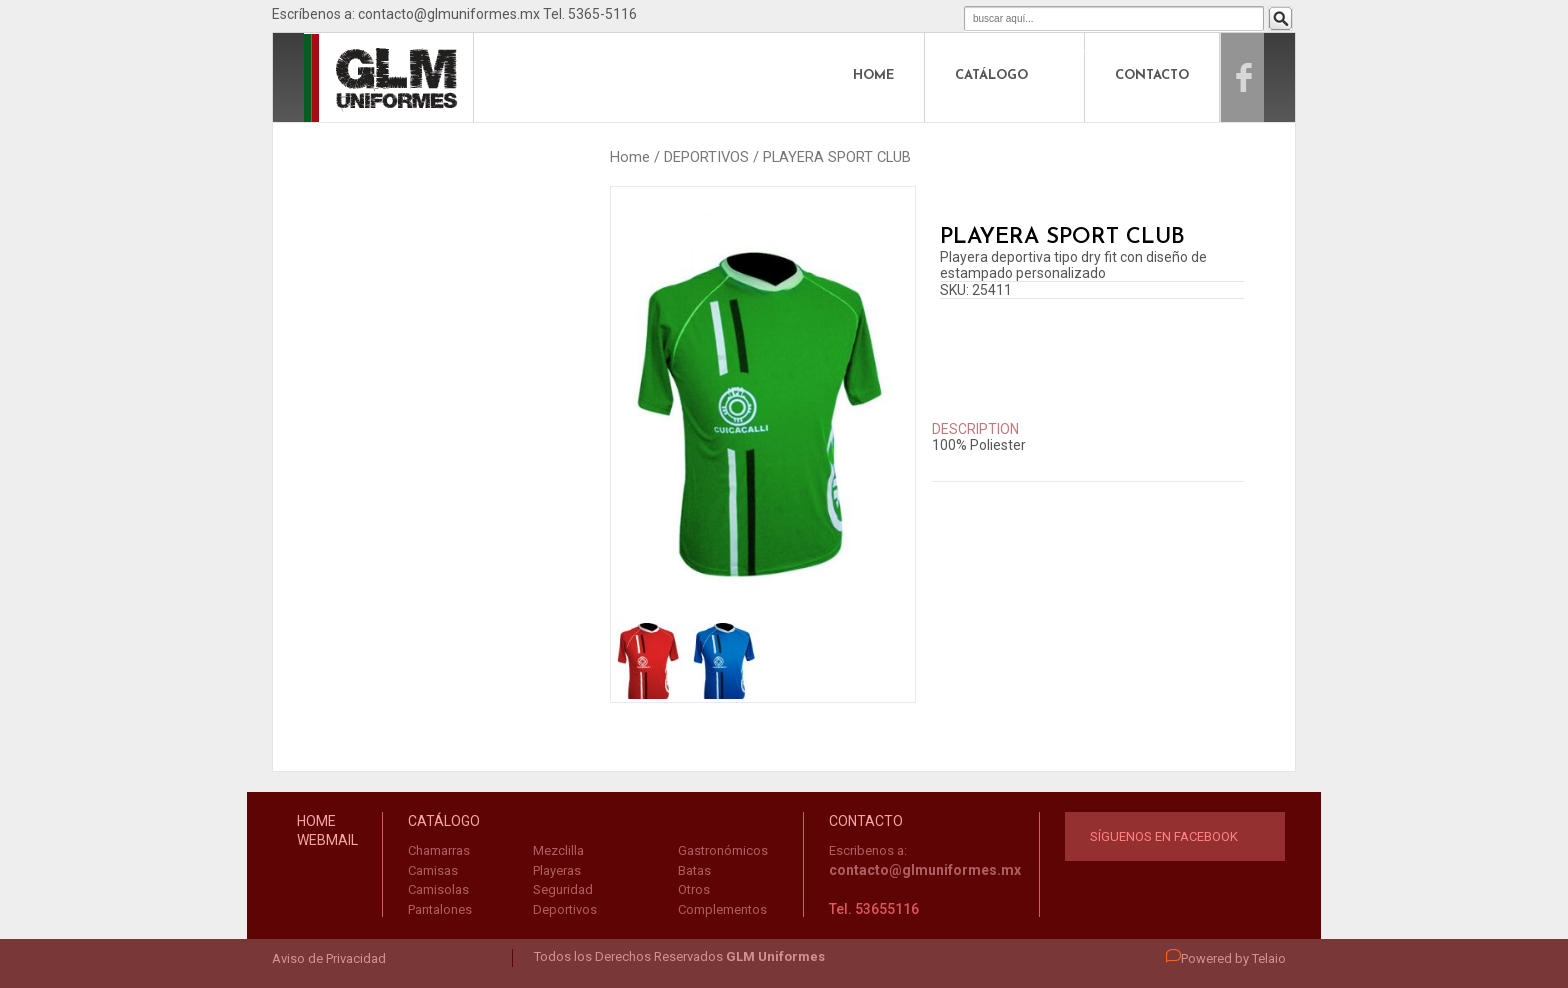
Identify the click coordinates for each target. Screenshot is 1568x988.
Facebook (1265, 75)
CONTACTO (1152, 75)
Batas (694, 870)
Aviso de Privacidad (329, 958)
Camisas (433, 870)
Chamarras (439, 850)
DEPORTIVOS (706, 157)
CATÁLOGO (991, 75)
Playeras (557, 870)
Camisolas (438, 889)
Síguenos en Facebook (1164, 836)
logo (348, 75)
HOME (873, 75)
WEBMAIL (327, 840)
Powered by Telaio (1226, 958)
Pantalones (440, 909)
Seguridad (563, 889)
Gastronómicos (723, 850)
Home (630, 157)
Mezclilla (558, 850)
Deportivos (565, 909)
